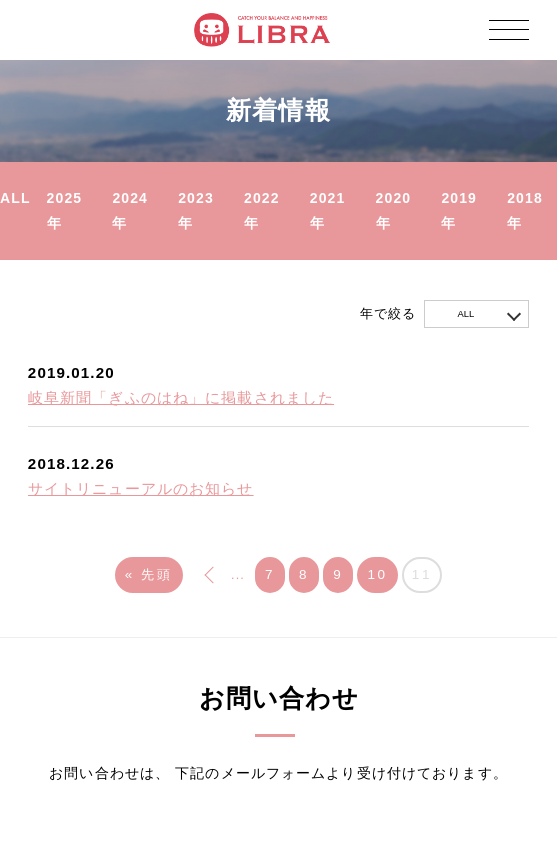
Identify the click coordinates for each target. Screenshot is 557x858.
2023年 (196, 210)
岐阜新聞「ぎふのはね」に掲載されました (181, 398)
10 (377, 574)
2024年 (130, 210)
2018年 (525, 210)
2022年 (262, 210)
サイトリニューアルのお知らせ (141, 489)
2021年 (328, 210)
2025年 (65, 210)
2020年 (394, 210)
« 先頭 (149, 574)
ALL (15, 198)
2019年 (459, 210)
